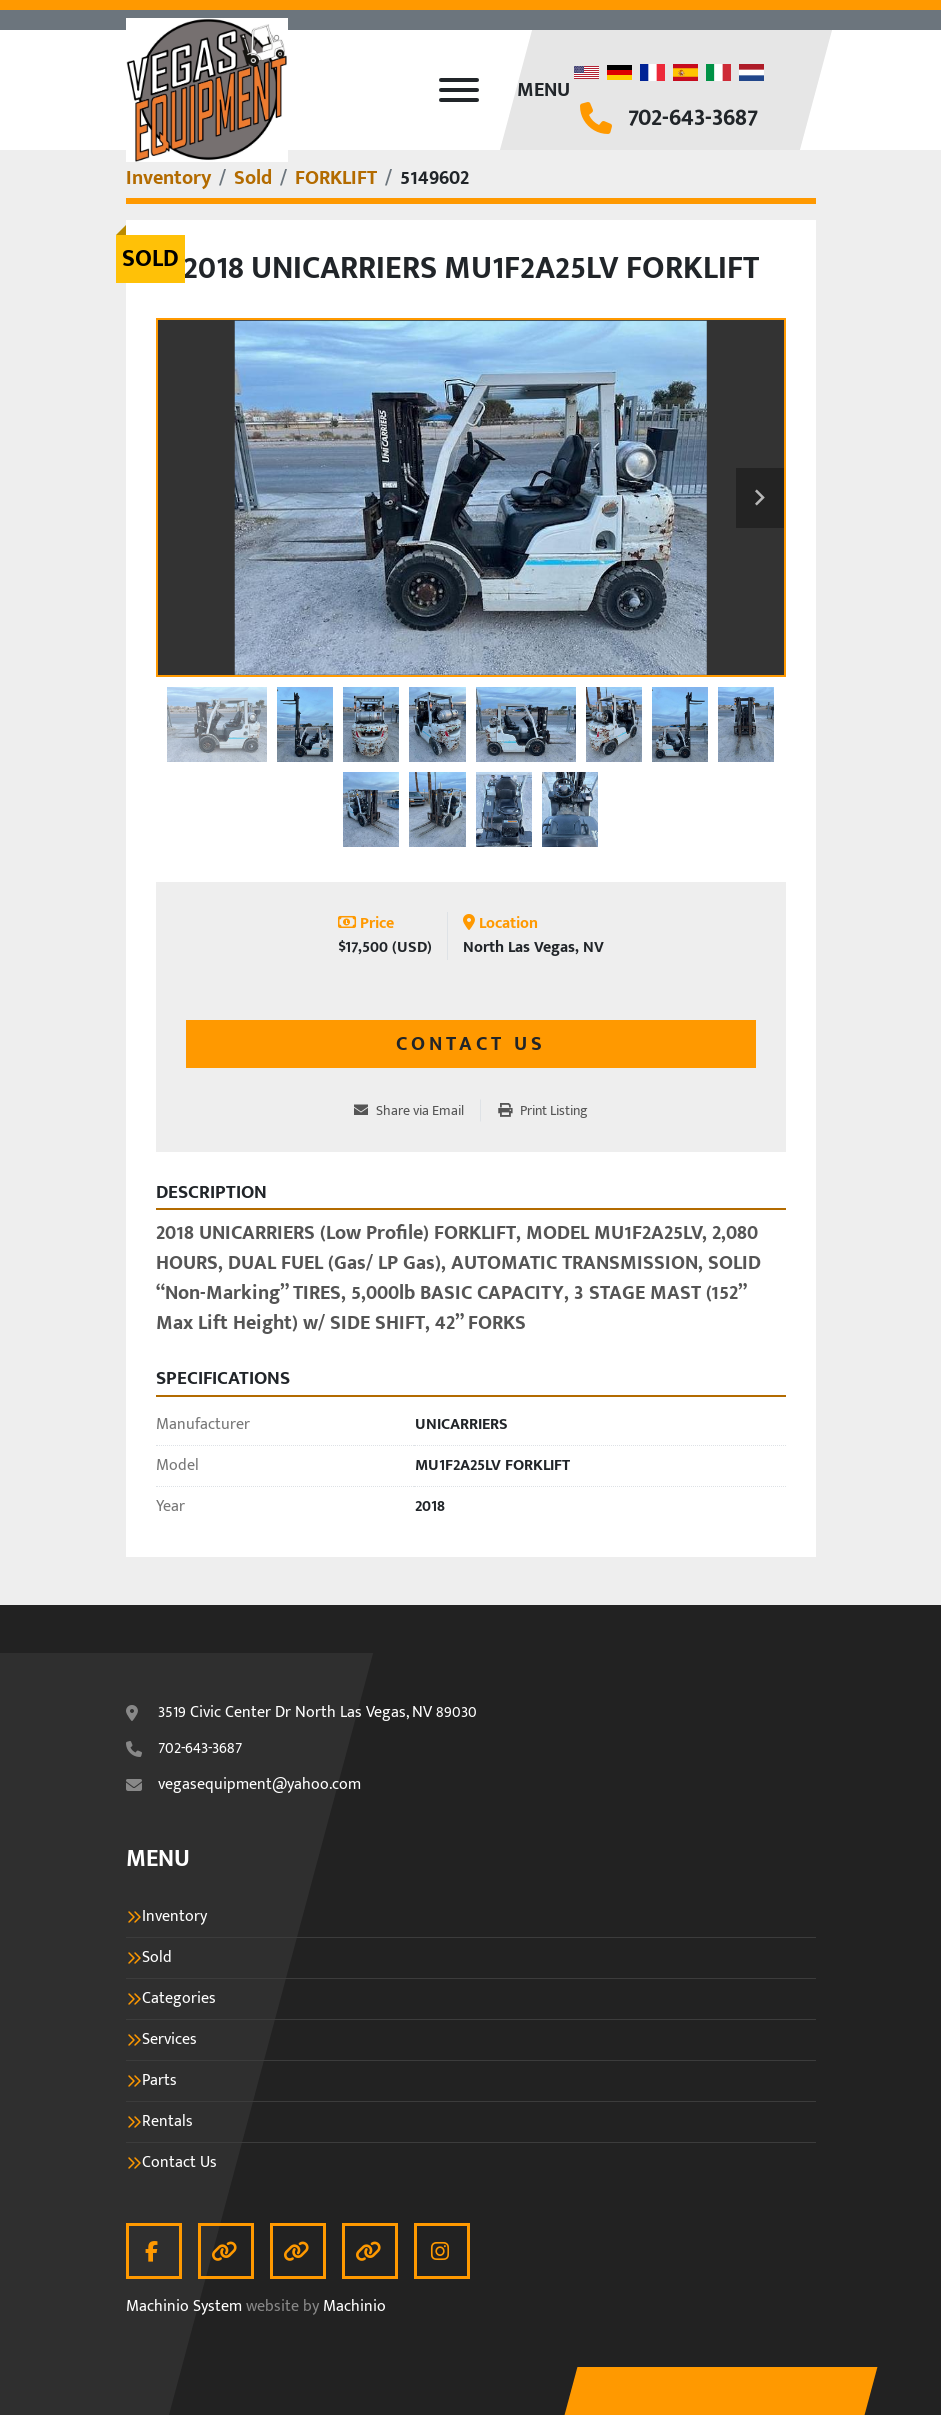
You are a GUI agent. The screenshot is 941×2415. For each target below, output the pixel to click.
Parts (159, 2081)
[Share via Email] (417, 1110)
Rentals (167, 2122)
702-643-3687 (693, 118)
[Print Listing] (543, 1110)
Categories (179, 1999)
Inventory (174, 1917)
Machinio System (184, 2306)
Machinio (354, 2306)
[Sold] (253, 178)
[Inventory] (168, 178)
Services (169, 2040)
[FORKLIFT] (336, 178)
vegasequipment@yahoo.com (259, 1785)
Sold (157, 1958)
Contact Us (471, 1044)
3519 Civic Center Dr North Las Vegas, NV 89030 (317, 1713)
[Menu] (459, 90)
